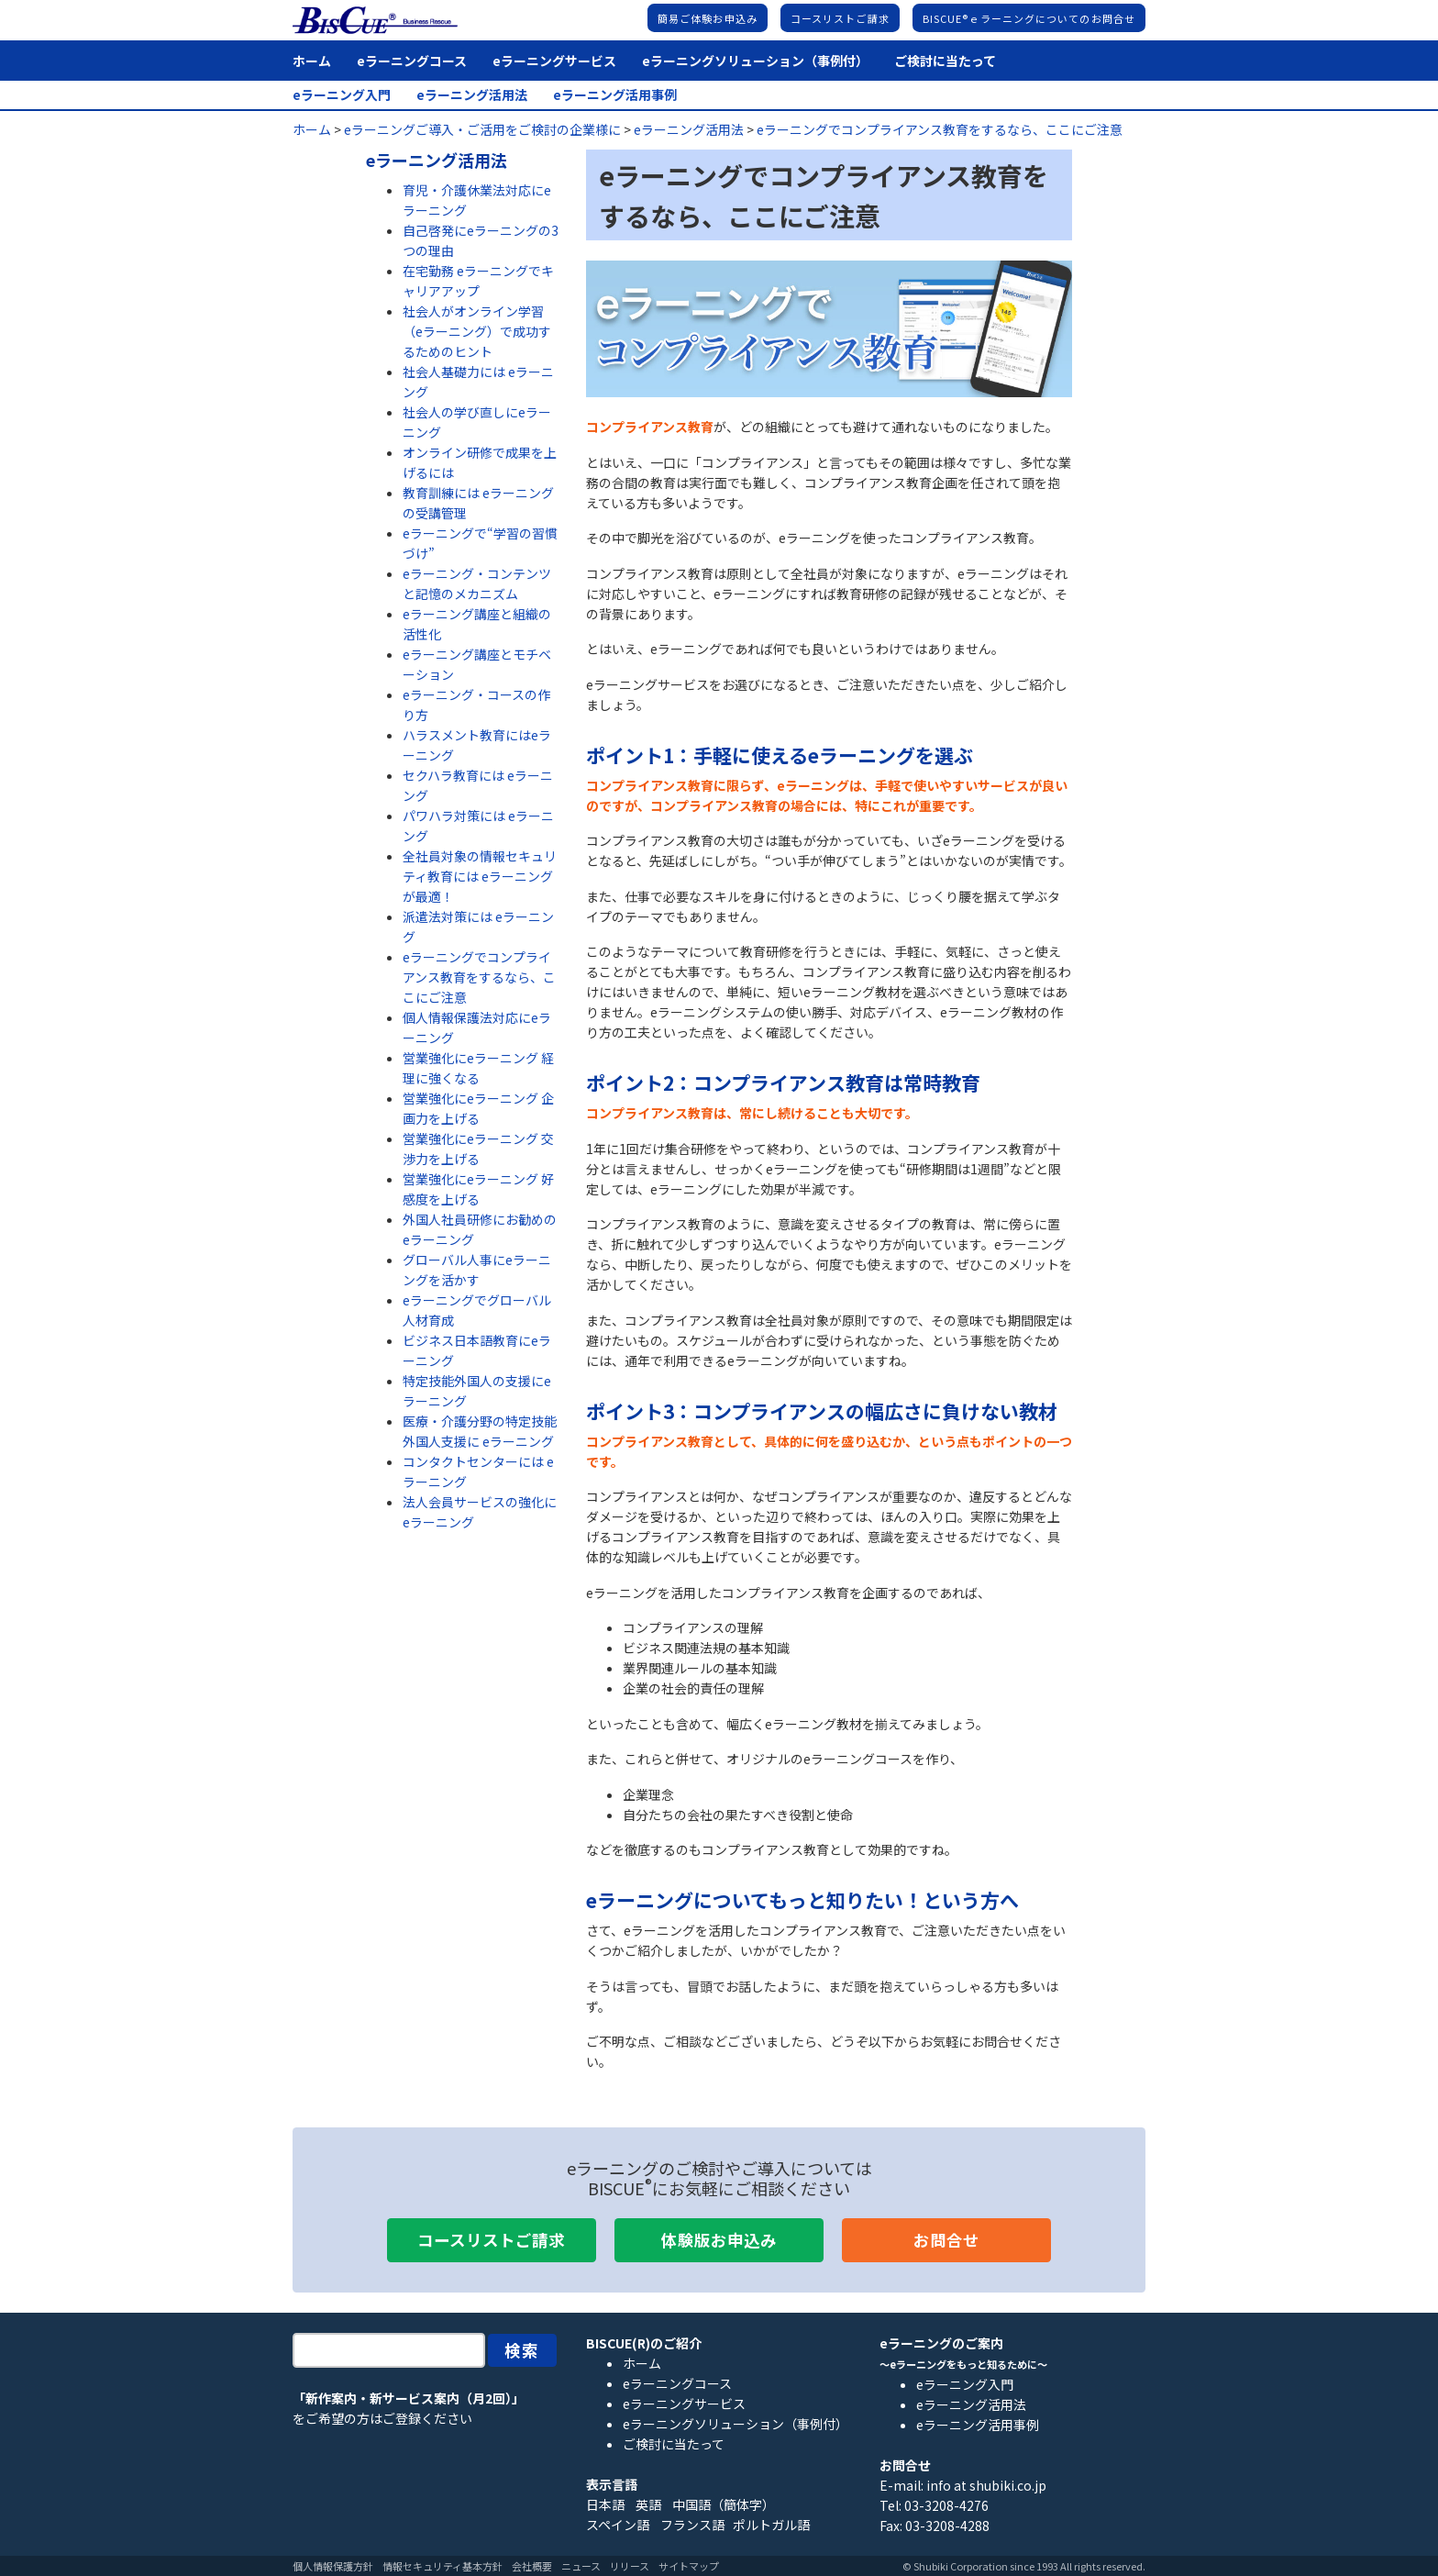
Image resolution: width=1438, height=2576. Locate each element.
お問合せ (946, 2239)
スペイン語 (617, 2524)
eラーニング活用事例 (615, 95)
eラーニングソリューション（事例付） (755, 60)
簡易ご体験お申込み (708, 18)
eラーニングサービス (554, 60)
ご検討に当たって (945, 60)
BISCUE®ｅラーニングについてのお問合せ (1029, 18)
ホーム (312, 60)
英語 (648, 2504)
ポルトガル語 (771, 2524)
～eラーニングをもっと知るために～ (963, 2364)
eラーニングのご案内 (941, 2343)
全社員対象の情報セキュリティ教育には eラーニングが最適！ (480, 876)
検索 (522, 2349)
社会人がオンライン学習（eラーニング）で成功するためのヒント (477, 331)
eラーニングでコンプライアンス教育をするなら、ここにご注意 (479, 977)
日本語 (605, 2504)
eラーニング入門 (342, 95)
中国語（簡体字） (723, 2504)
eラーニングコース (412, 60)
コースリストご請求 (840, 18)
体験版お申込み (719, 2239)
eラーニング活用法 (471, 95)
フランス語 (692, 2524)
